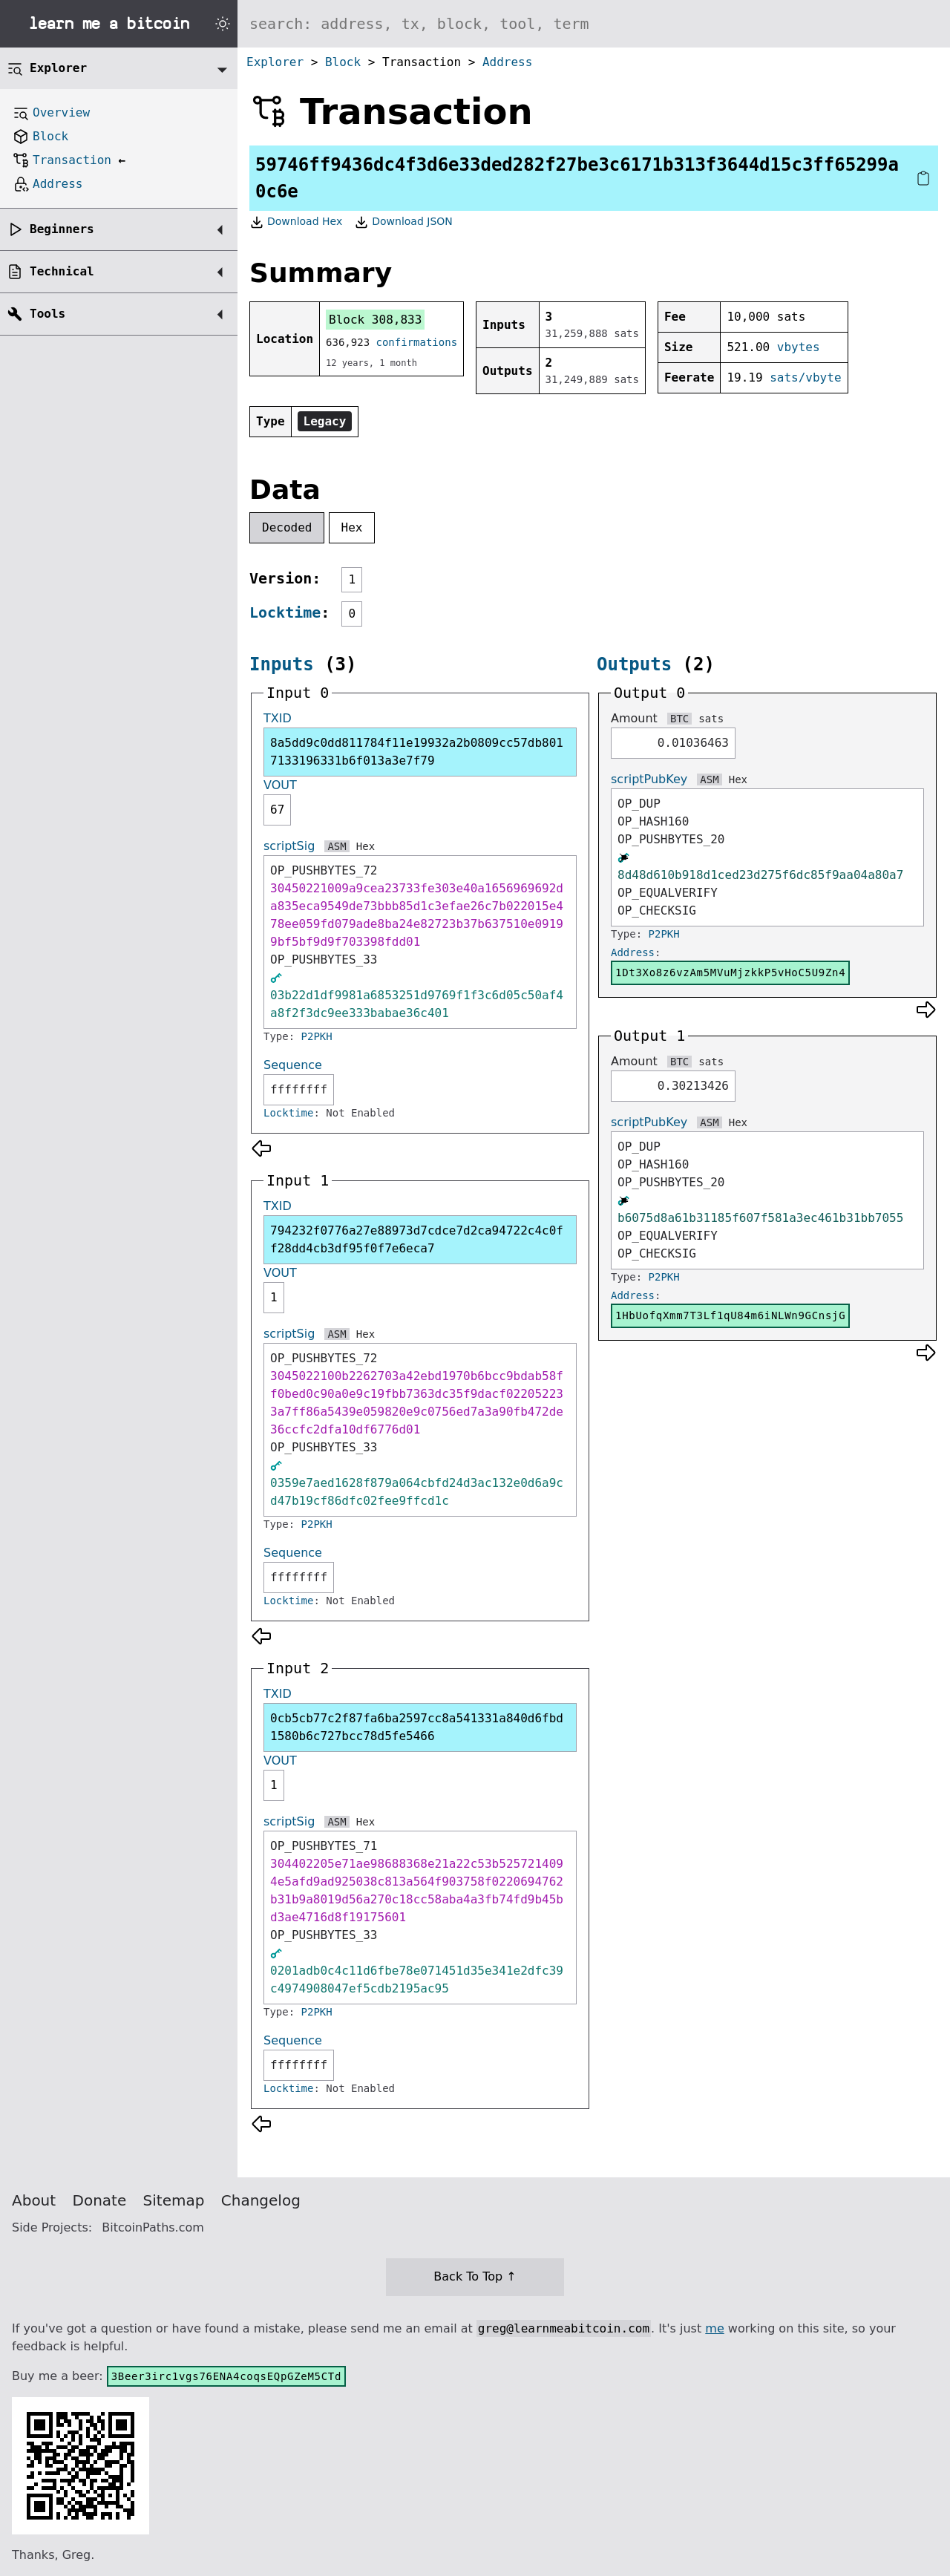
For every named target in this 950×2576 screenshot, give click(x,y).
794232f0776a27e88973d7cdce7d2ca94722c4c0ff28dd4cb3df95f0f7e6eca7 (416, 1239)
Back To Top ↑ (474, 2276)
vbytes (798, 347)
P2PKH (316, 1036)
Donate (100, 2200)
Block (343, 62)
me (714, 2328)
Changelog (261, 2200)
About (34, 2200)
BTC (679, 719)
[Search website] (594, 24)
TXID (277, 718)
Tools (47, 314)
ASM (336, 846)
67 (277, 809)
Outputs (634, 664)
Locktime (285, 612)
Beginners (62, 229)
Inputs (281, 664)
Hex (352, 527)
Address (507, 62)
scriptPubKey (649, 779)
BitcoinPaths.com (153, 2227)
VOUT (280, 785)
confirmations (417, 342)
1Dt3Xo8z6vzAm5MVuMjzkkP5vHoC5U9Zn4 (730, 972)
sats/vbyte (805, 377)
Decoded (287, 527)
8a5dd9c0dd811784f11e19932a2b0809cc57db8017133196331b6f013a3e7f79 (416, 752)
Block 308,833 (375, 320)
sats (711, 719)
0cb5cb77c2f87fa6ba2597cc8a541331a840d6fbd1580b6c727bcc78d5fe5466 (416, 1727)
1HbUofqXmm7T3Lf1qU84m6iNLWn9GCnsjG (730, 1315)
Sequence (292, 1065)
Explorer (275, 62)
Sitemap (174, 2200)
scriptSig (289, 846)
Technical (62, 271)
